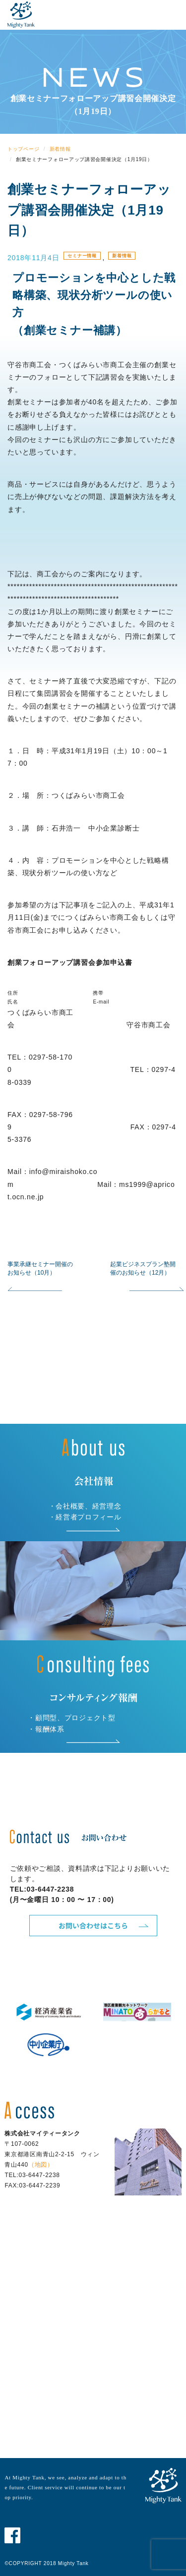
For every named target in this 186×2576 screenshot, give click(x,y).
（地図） (41, 2164)
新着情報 (121, 255)
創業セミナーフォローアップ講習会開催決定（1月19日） (89, 210)
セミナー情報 (82, 255)
